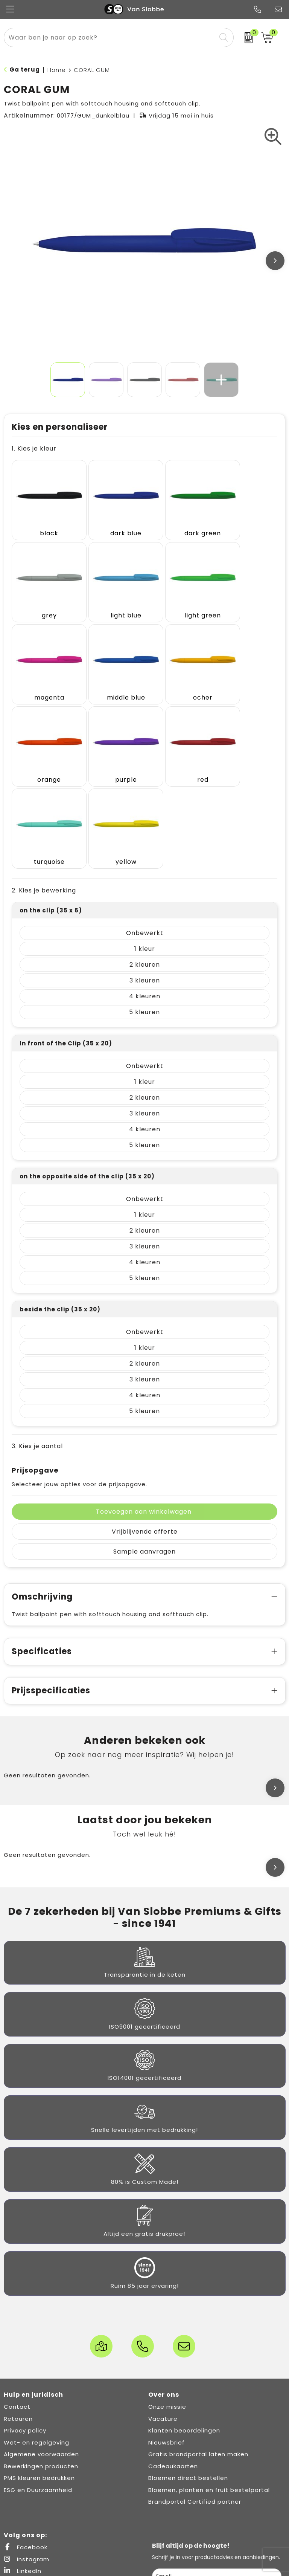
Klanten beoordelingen (184, 2307)
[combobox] (110, 37)
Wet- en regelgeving (36, 2319)
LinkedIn (22, 2447)
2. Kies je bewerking (44, 767)
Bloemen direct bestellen (188, 2354)
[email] (216, 2453)
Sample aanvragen (144, 1428)
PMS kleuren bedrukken (39, 2354)
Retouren (18, 2295)
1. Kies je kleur (34, 448)
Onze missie (167, 2283)
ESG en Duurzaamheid (38, 2366)
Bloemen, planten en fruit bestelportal (209, 2366)
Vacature (163, 2295)
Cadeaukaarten (173, 2343)
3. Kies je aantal (37, 1322)
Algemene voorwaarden (41, 2331)
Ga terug (24, 69)
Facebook (25, 2424)
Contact (17, 2283)
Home (56, 70)
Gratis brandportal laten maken (198, 2331)
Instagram (26, 2436)
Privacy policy (25, 2307)
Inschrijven (216, 2476)
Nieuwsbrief (166, 2319)
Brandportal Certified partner (194, 2378)
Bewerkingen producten (41, 2343)
